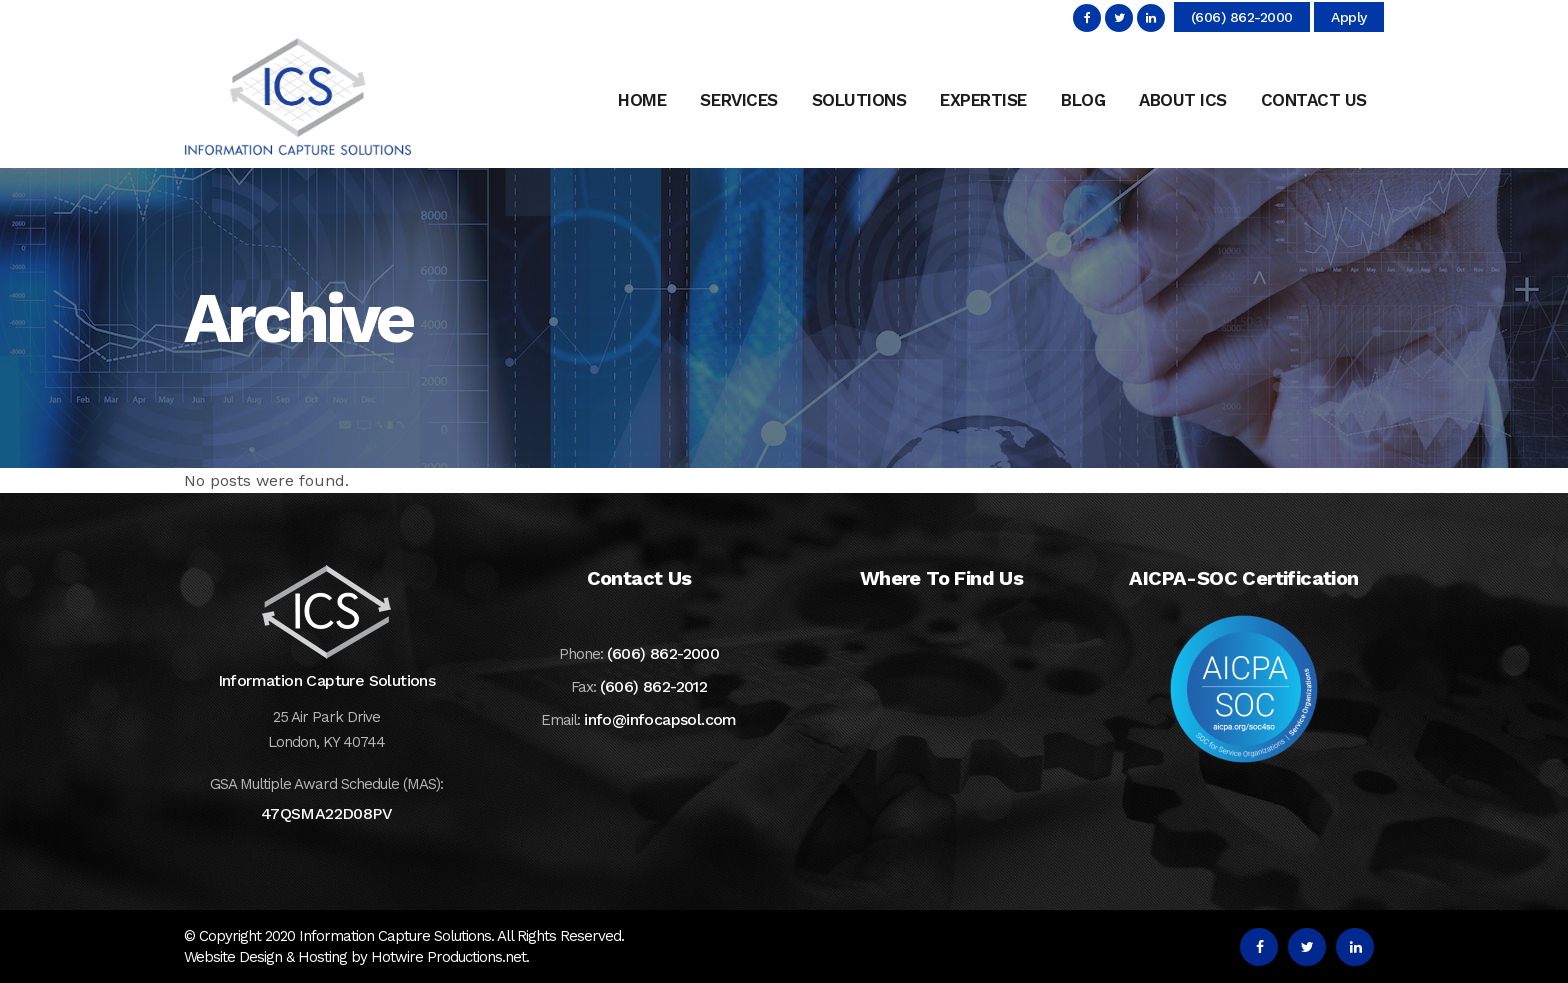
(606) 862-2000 (1242, 17)
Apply (1349, 17)
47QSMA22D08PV (326, 813)
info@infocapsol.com (660, 719)
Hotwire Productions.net (448, 957)
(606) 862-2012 (654, 686)
